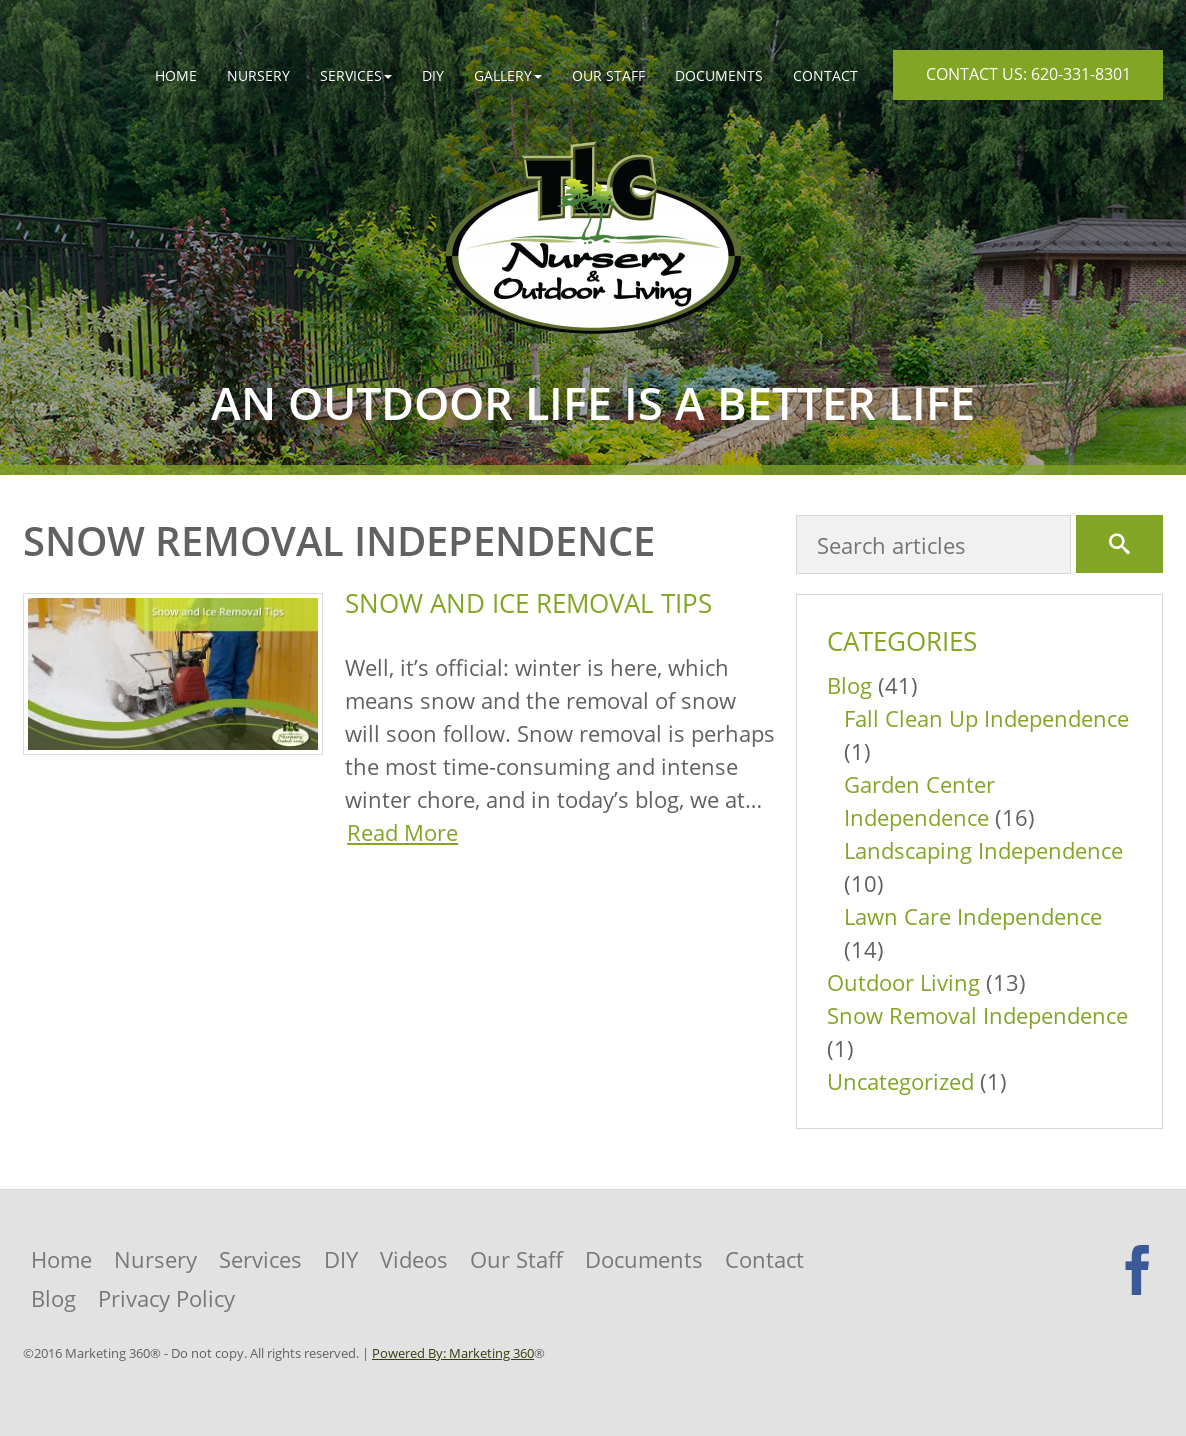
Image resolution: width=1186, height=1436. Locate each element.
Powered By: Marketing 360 (453, 1353)
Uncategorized (900, 1081)
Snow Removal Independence (977, 1015)
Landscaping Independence (983, 850)
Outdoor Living (903, 982)
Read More (402, 832)
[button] (356, 75)
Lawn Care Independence (973, 916)
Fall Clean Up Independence (986, 718)
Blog (849, 685)
